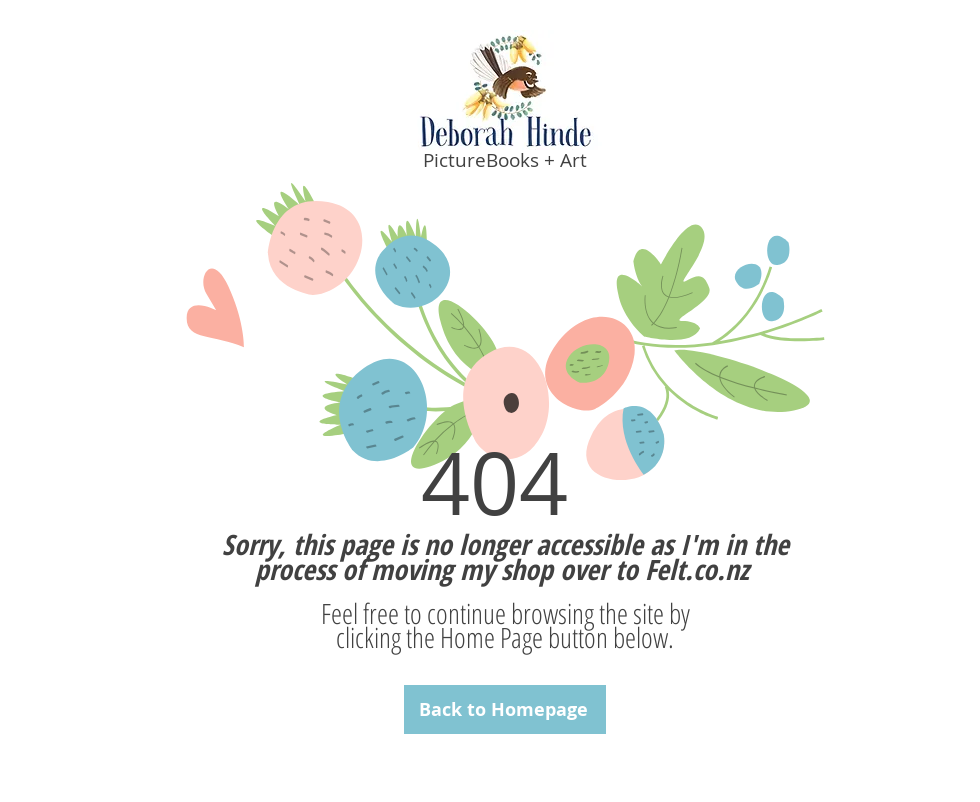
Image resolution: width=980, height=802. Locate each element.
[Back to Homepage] (505, 709)
